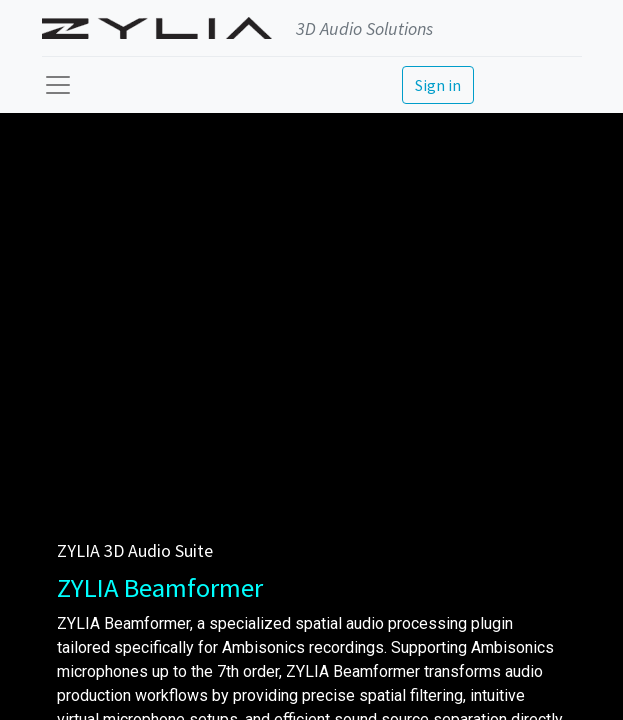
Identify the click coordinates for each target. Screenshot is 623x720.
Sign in (438, 85)
